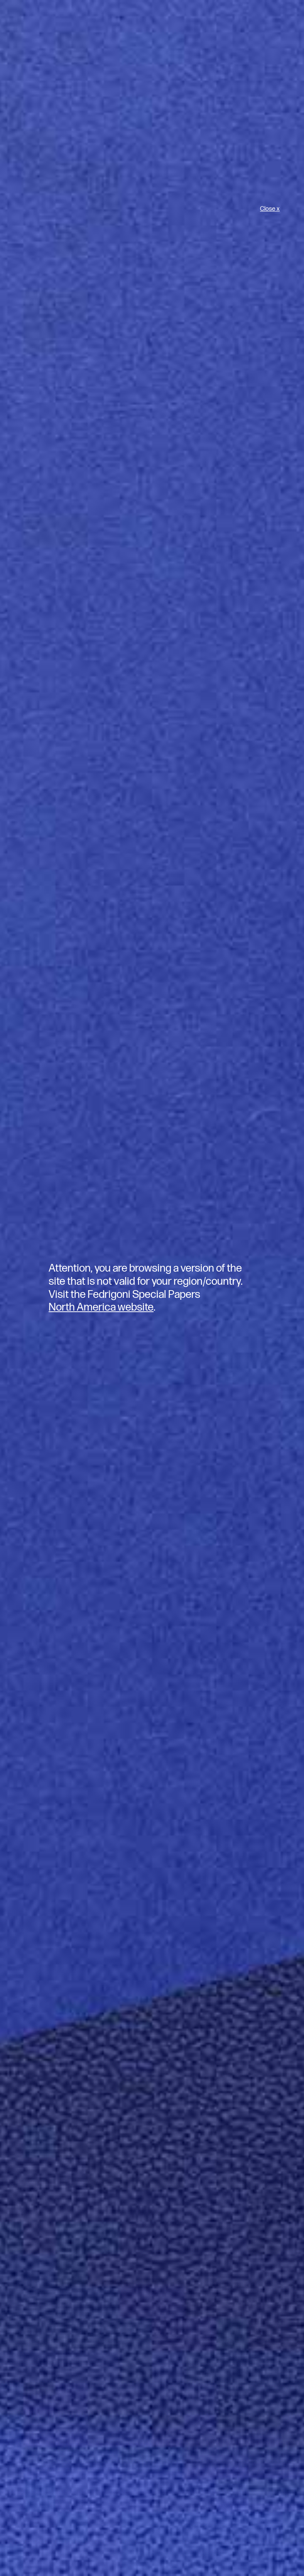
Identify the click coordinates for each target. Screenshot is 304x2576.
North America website (101, 1307)
